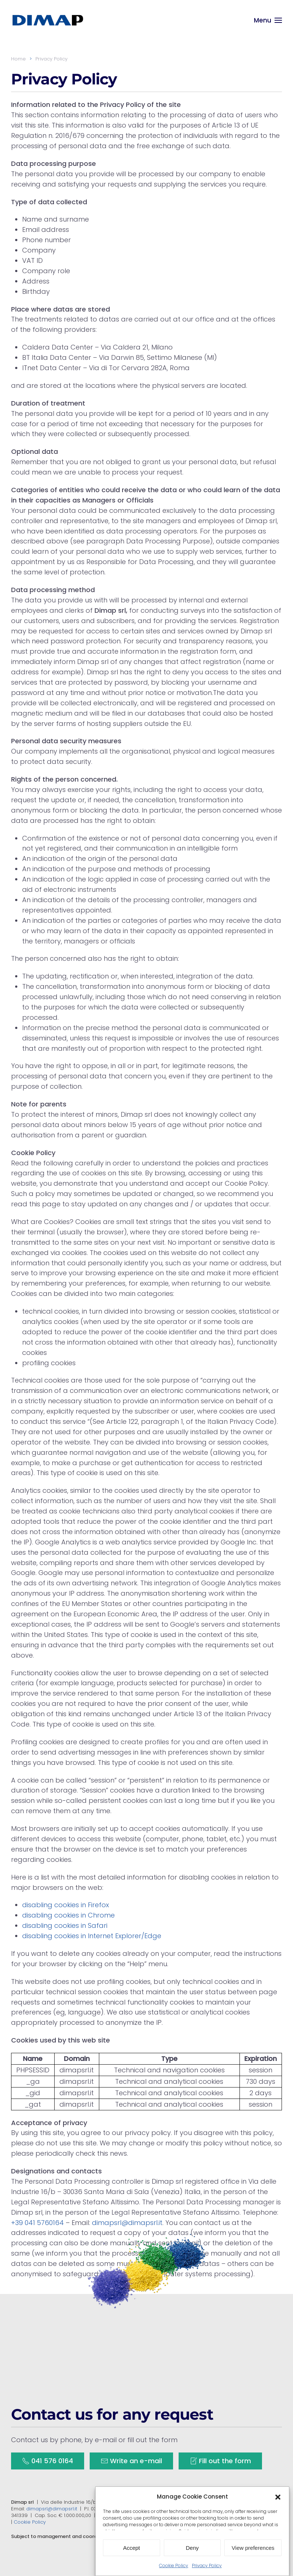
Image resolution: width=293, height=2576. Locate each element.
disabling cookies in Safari (64, 1925)
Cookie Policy (30, 2521)
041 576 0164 (47, 2462)
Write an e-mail (131, 2462)
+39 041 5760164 (37, 2222)
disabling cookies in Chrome (68, 1915)
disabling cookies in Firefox (65, 1904)
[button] (278, 2522)
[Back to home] (48, 20)
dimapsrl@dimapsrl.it (127, 2222)
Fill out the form (220, 2462)
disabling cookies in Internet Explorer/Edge (91, 1935)
